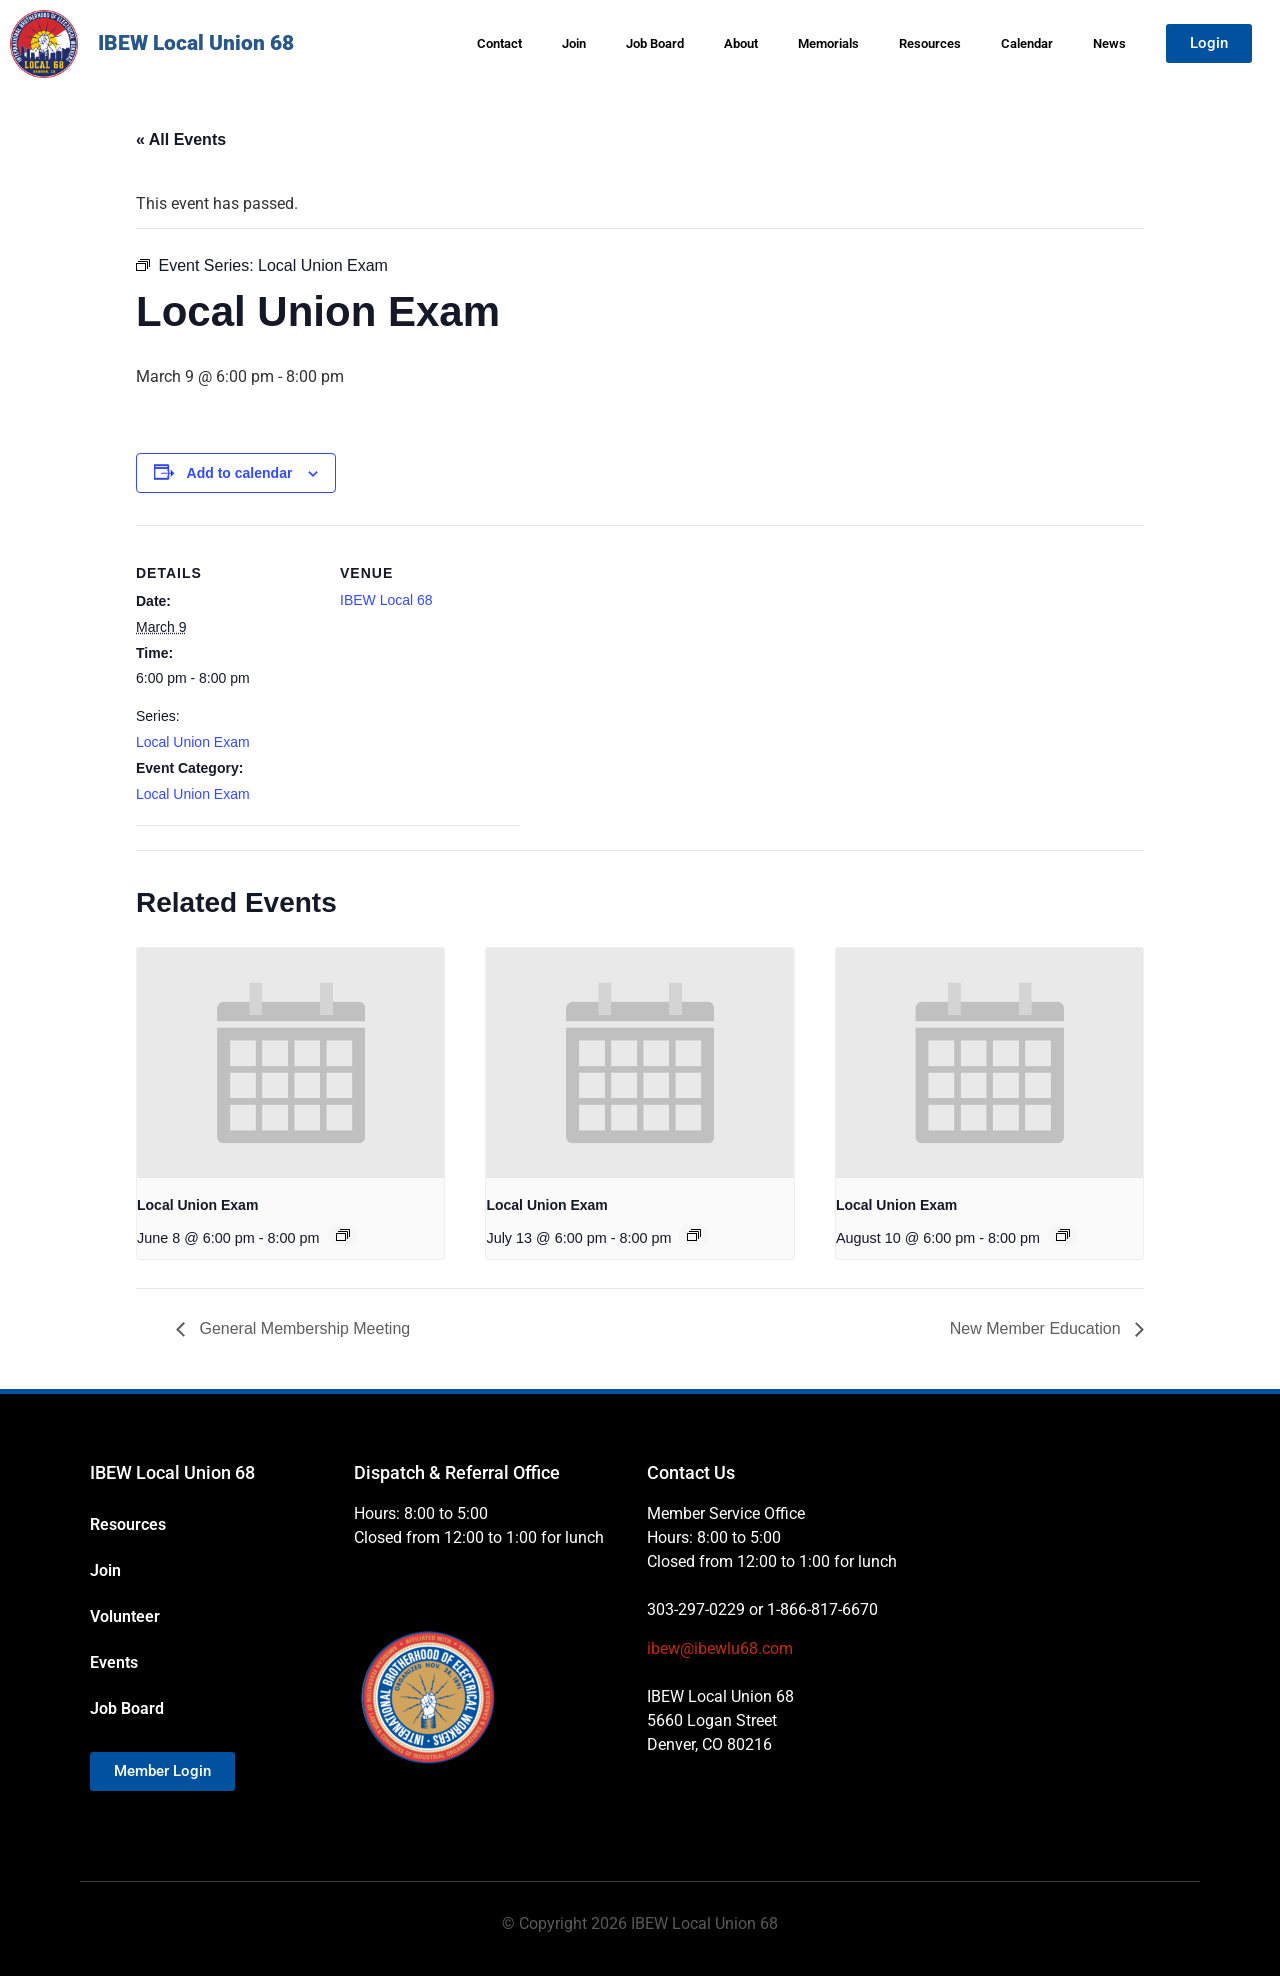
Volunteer (125, 1616)
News (1109, 43)
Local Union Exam (193, 742)
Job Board (655, 43)
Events (114, 1662)
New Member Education (1037, 1328)
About (741, 43)
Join (574, 43)
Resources (930, 43)
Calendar (1027, 43)
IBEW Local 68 (386, 600)
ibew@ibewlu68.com (720, 1648)
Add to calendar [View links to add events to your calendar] (240, 473)
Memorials (828, 43)
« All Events (181, 139)
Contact (499, 43)
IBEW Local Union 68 (196, 43)
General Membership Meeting (302, 1328)
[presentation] (290, 1063)
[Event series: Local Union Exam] (343, 1235)
